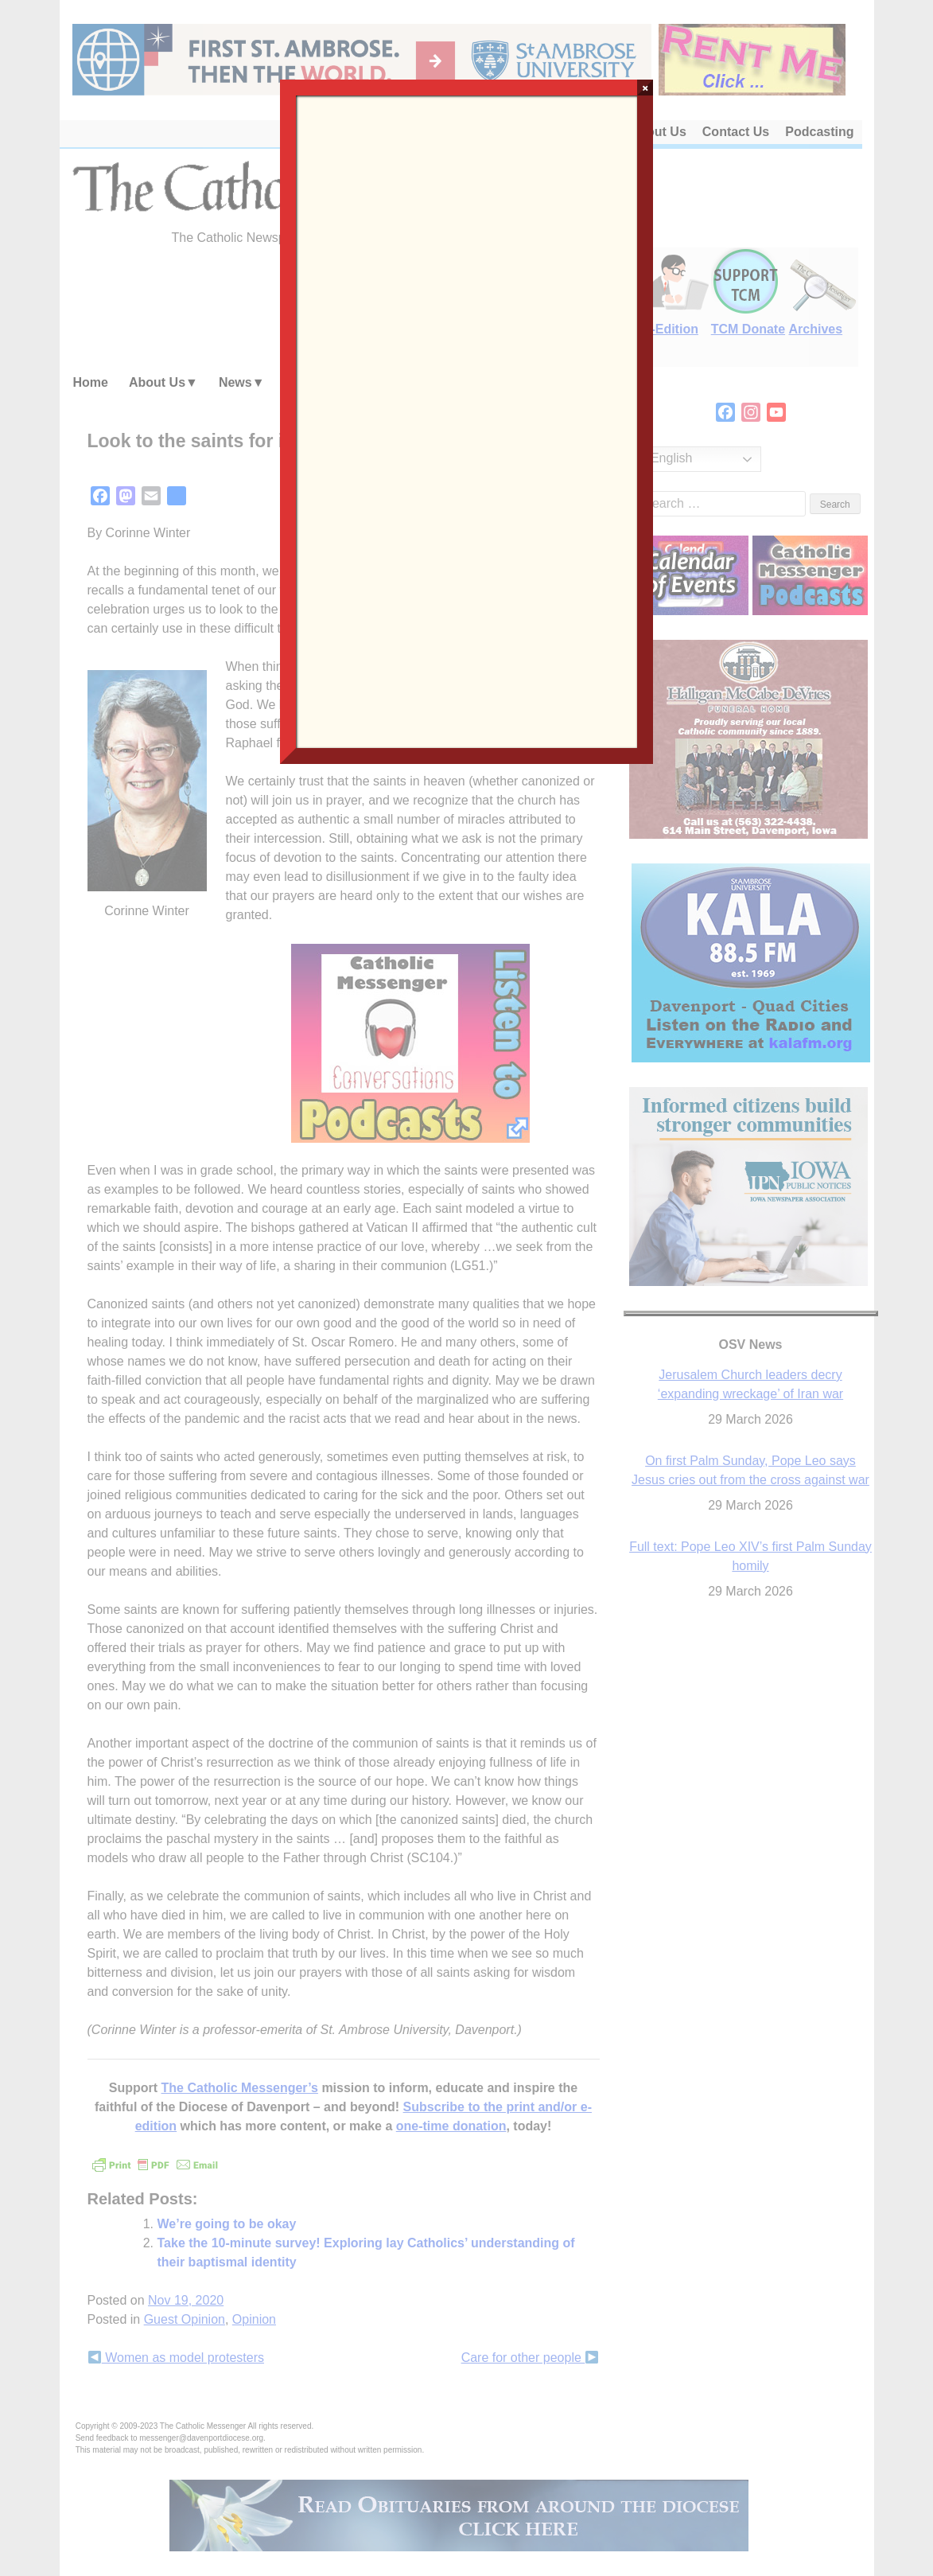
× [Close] (645, 87)
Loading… (466, 420)
